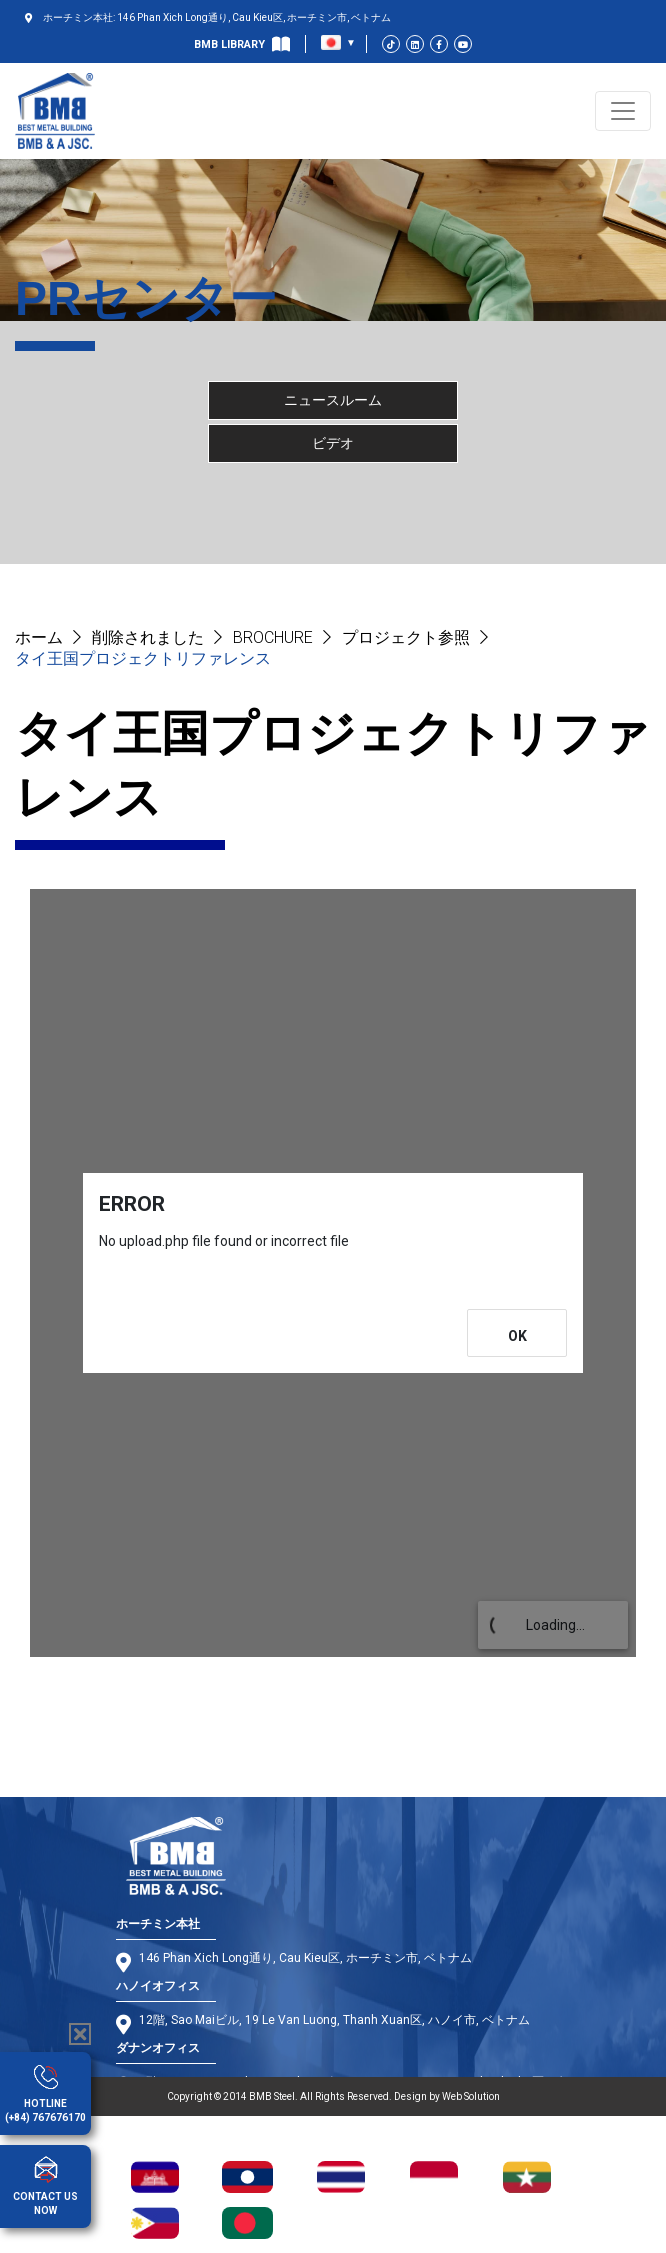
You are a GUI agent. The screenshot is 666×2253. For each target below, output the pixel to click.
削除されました (148, 637)
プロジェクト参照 (406, 637)
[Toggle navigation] (623, 111)
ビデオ (333, 443)
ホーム (39, 637)
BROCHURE (273, 637)
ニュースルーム (333, 400)
